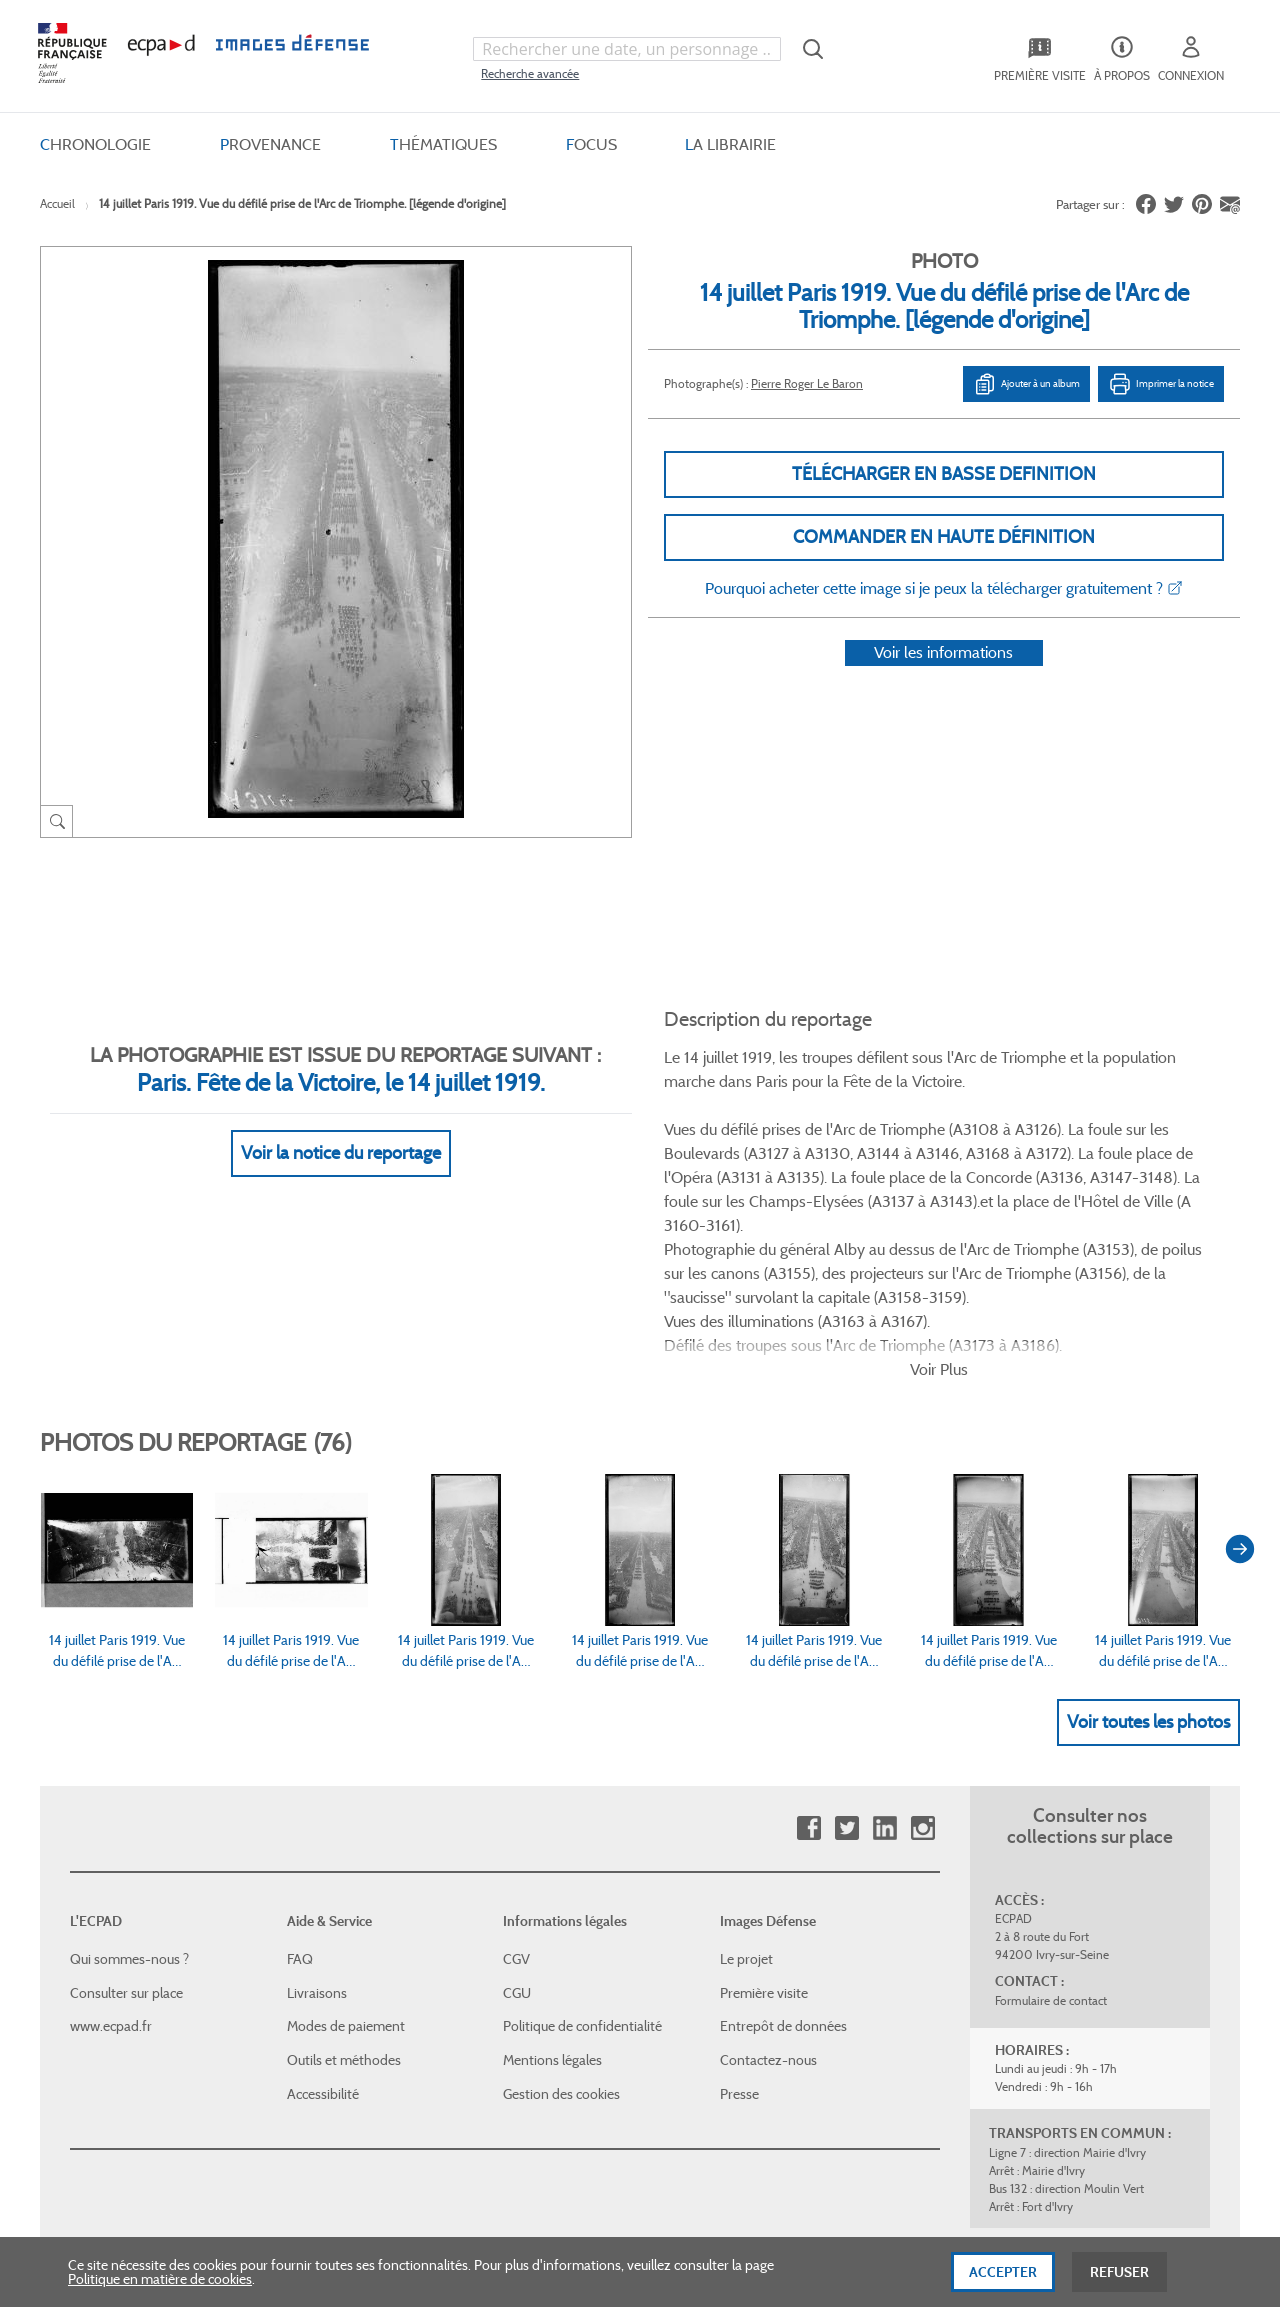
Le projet (746, 1762)
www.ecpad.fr (111, 1829)
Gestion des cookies (561, 1896)
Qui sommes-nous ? (129, 1762)
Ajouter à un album (1026, 384)
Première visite (764, 1796)
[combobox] (627, 49)
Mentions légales (552, 1863)
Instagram (922, 1631)
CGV (516, 1762)
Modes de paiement (346, 1829)
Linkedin (884, 1631)
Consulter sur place (126, 1796)
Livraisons (317, 1796)
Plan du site (597, 2089)
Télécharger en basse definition (944, 474)
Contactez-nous (768, 1863)
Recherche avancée (530, 73)
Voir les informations (943, 678)
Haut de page (1090, 2076)
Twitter (846, 1631)
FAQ (300, 1762)
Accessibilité (323, 1896)
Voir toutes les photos (1148, 1524)
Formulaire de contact (1051, 1803)
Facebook (808, 1631)
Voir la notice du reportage (341, 1128)
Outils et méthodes (344, 1863)
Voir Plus (939, 1171)
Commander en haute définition (944, 537)
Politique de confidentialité (582, 1829)
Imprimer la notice (1161, 384)
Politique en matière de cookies (160, 2295)
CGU (517, 1796)
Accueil (57, 203)
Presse (739, 1896)
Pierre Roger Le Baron (807, 383)
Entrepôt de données (783, 1829)
